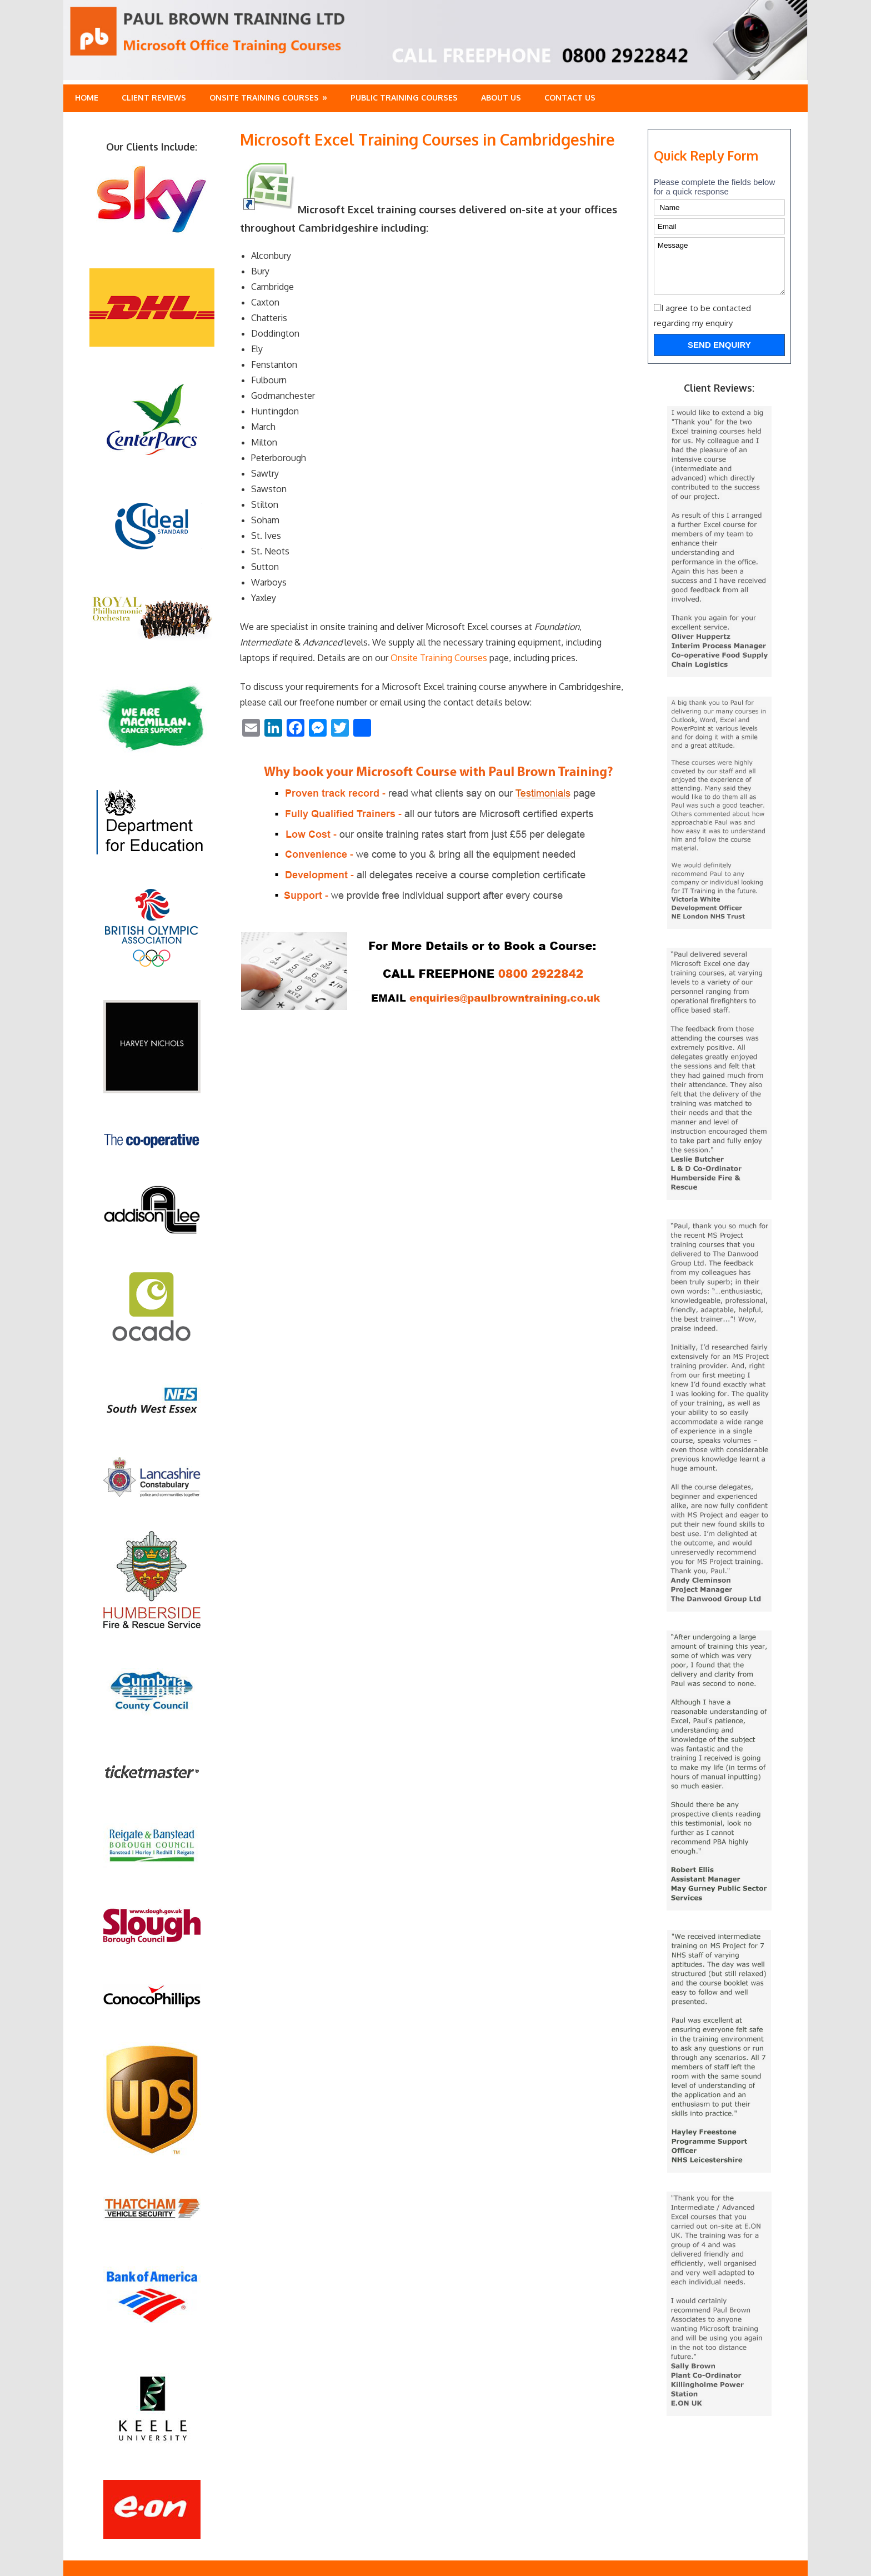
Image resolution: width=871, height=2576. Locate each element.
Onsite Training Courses (264, 97)
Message (719, 266)
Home (86, 97)
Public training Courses (404, 97)
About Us (501, 97)
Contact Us (569, 97)
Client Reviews (154, 97)
